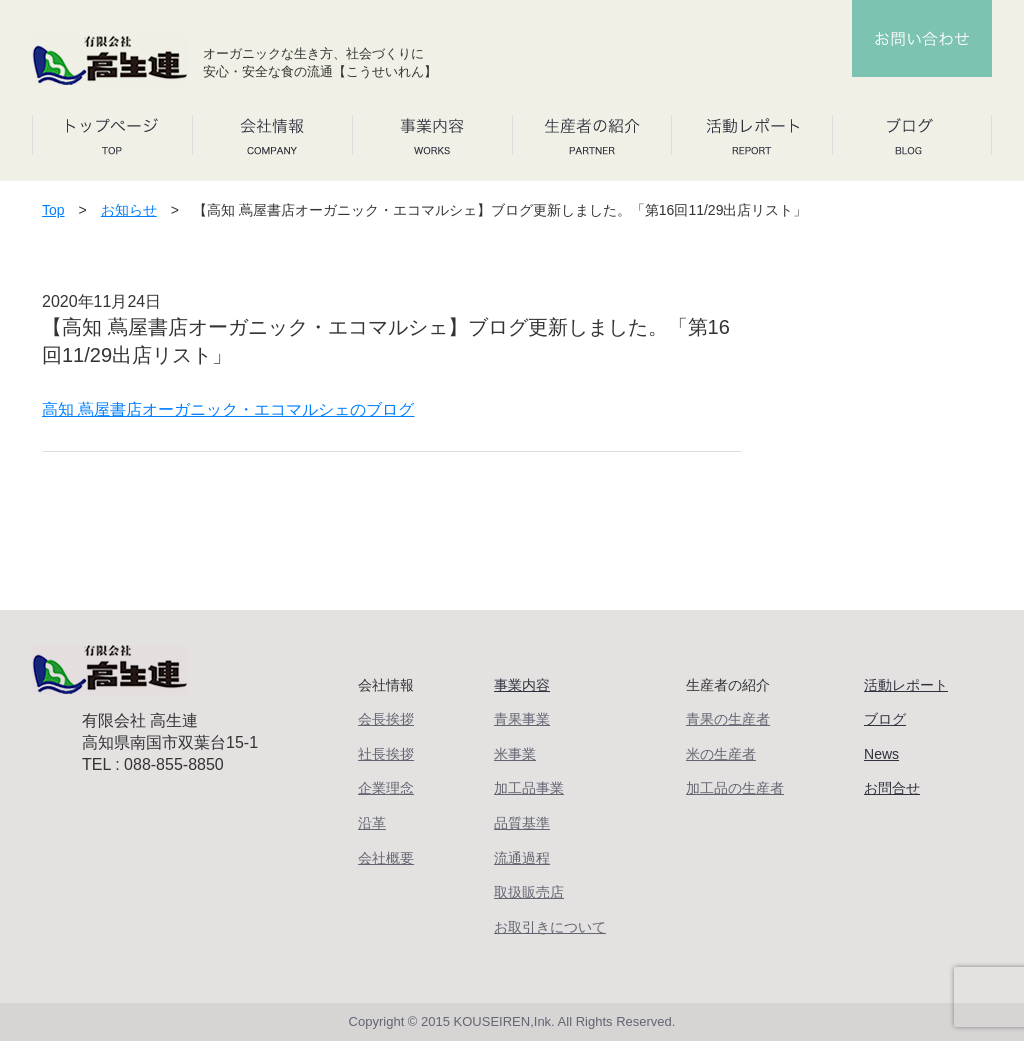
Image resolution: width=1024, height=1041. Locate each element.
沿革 (372, 823)
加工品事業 (529, 788)
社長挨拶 (386, 754)
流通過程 (522, 858)
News (881, 754)
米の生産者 (721, 754)
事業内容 (522, 685)
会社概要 (386, 858)
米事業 (515, 754)
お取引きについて (550, 927)
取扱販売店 (529, 892)
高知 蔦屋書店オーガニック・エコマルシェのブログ (228, 409)
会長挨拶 (386, 719)
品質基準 (522, 823)
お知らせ (129, 210)
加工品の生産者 (735, 788)
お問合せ (892, 788)
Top (53, 210)
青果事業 (522, 719)
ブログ (885, 719)
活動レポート (906, 685)
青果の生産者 (728, 719)
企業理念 (386, 788)
